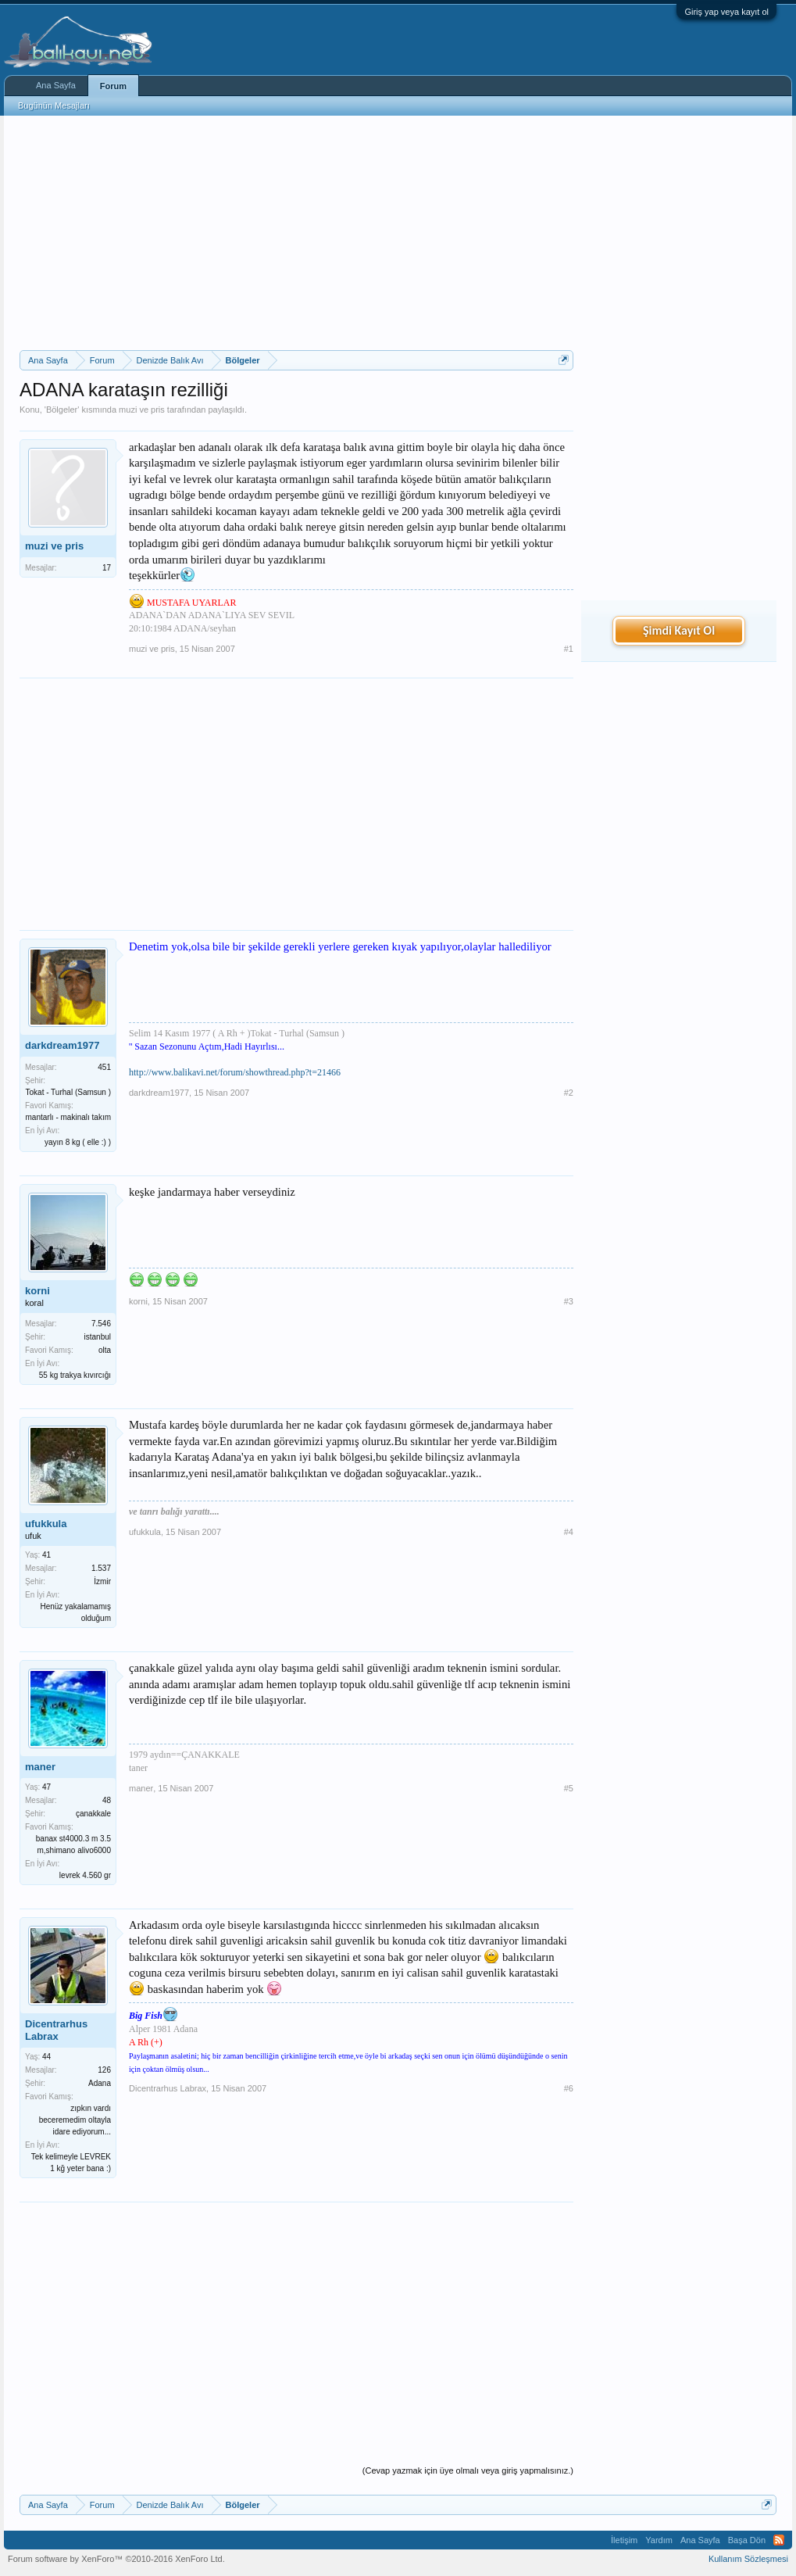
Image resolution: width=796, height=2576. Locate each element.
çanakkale (93, 1813)
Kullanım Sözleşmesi (748, 2558)
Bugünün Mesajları (54, 105)
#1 (568, 648)
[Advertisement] (296, 232)
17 (106, 568)
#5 (568, 1788)
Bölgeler (61, 409)
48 (106, 1800)
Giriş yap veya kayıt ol (726, 11)
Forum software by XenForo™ (116, 2558)
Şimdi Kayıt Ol (679, 630)
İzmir (102, 1581)
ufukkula (45, 1524)
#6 (568, 2088)
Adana (99, 2083)
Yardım (659, 2540)
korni (37, 1291)
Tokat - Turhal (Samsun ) (68, 1092)
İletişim (624, 2540)
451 (104, 1067)
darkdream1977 (62, 1045)
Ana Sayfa (56, 85)
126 (104, 2070)
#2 (568, 1092)
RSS (778, 2540)
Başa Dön (747, 2540)
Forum (113, 86)
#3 (568, 1301)
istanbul (97, 1337)
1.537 (101, 1568)
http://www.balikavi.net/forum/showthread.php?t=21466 (235, 1072)
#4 (568, 1532)
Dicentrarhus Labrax (56, 2030)
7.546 (101, 1323)
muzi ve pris (142, 409)
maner (40, 1767)
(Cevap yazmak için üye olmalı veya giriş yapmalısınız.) (467, 2470)
